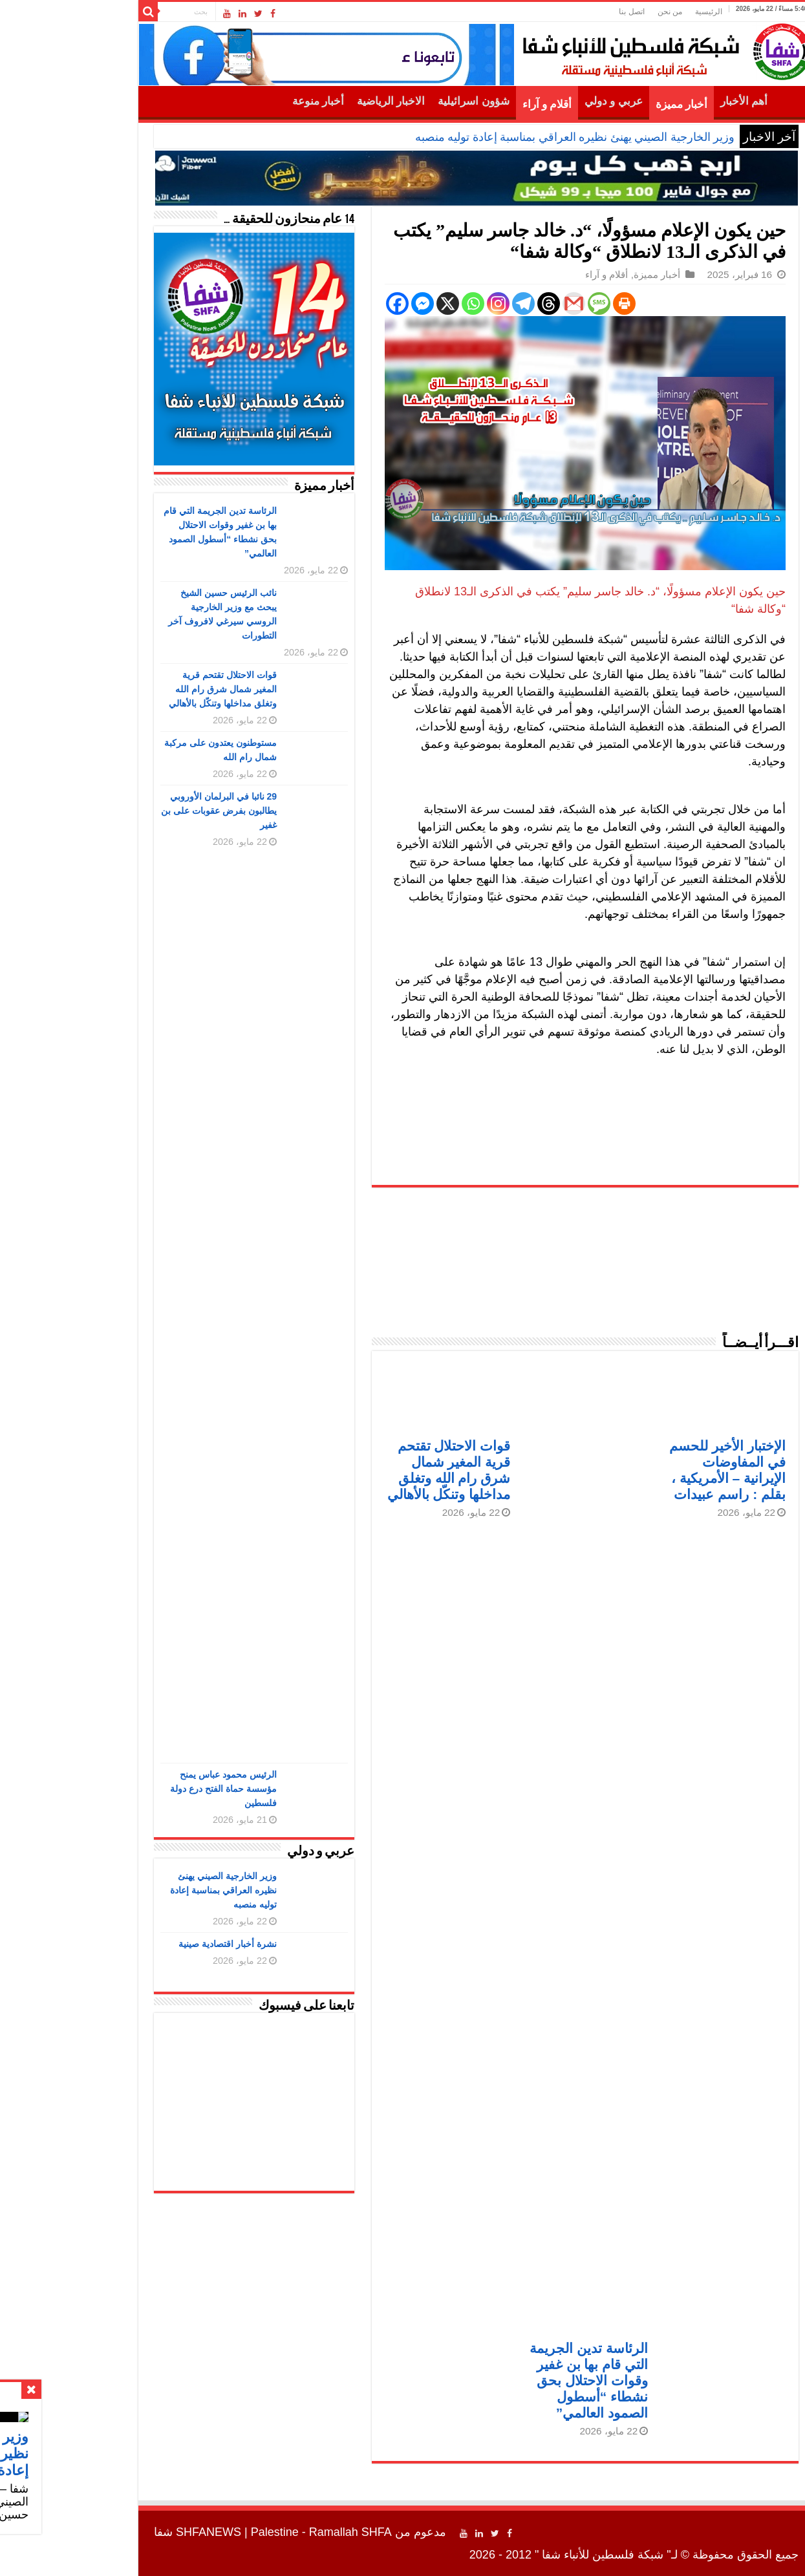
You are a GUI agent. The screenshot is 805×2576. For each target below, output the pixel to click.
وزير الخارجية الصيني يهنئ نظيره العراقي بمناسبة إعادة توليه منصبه (501, 137)
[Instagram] (424, 303)
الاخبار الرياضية (317, 101)
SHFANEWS (134, 2532)
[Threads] (475, 303)
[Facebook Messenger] (349, 303)
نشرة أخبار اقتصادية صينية (154, 1944)
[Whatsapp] (399, 303)
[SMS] (525, 303)
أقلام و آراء (474, 104)
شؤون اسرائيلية (399, 101)
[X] (374, 303)
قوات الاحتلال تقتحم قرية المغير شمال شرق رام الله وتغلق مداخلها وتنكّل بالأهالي (149, 689)
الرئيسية (635, 11)
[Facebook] (323, 303)
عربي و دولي (540, 101)
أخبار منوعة (244, 101)
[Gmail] (500, 303)
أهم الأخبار (670, 101)
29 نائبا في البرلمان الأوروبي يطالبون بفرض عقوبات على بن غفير (145, 810)
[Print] (550, 303)
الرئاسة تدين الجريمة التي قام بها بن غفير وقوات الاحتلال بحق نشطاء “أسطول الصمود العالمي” (515, 2380)
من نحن (596, 11)
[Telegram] (449, 303)
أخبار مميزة (608, 104)
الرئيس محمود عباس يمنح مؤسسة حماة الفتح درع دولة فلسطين (149, 1788)
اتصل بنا (557, 11)
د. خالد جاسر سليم (537, 591)
